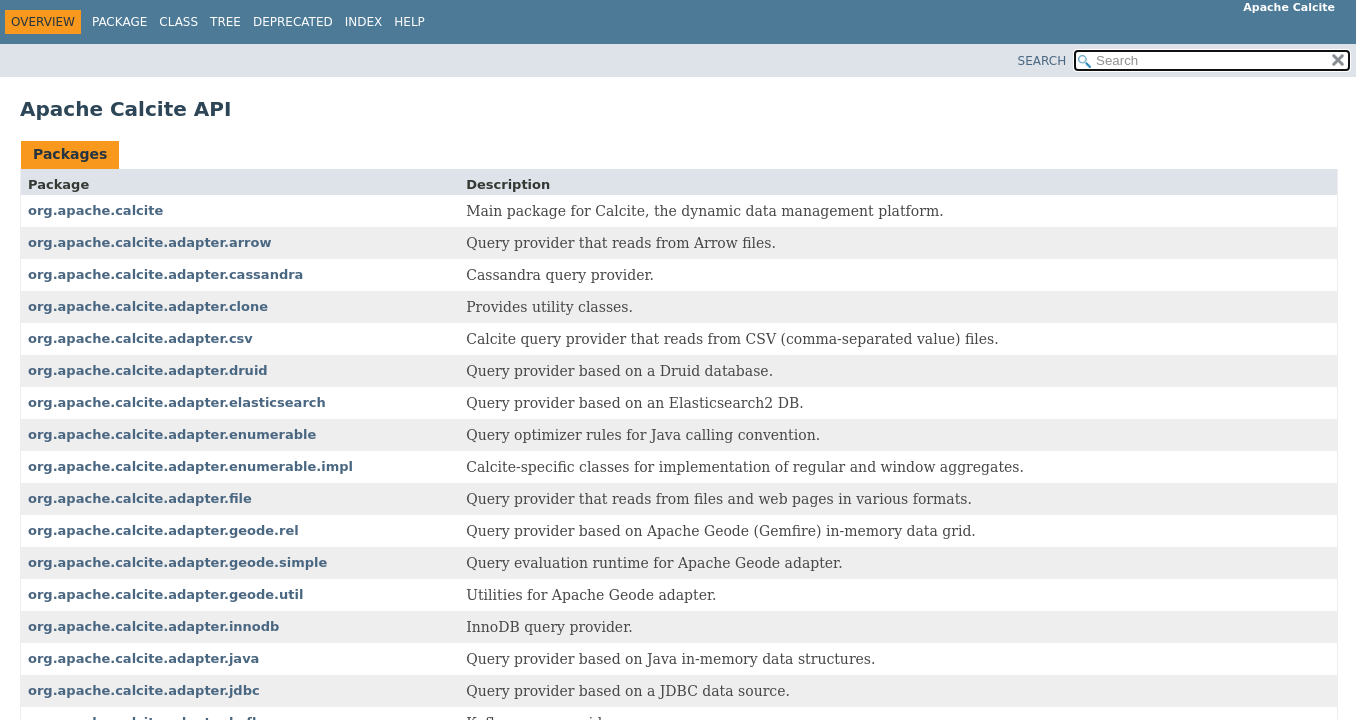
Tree (225, 22)
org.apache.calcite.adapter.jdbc (144, 690)
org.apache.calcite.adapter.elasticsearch (177, 402)
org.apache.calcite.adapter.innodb (153, 626)
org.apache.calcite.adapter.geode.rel (163, 530)
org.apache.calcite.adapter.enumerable (172, 434)
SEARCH (1042, 61)
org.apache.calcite (95, 210)
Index (364, 22)
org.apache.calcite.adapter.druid (148, 370)
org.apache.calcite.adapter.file (140, 498)
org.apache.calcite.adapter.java (143, 658)
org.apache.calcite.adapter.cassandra (165, 274)
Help (409, 22)
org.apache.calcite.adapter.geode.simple (177, 562)
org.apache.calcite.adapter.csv (140, 338)
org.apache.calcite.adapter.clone (148, 306)
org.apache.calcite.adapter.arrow (149, 242)
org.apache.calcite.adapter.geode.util (165, 594)
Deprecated (293, 22)
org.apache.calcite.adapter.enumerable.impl (190, 466)
